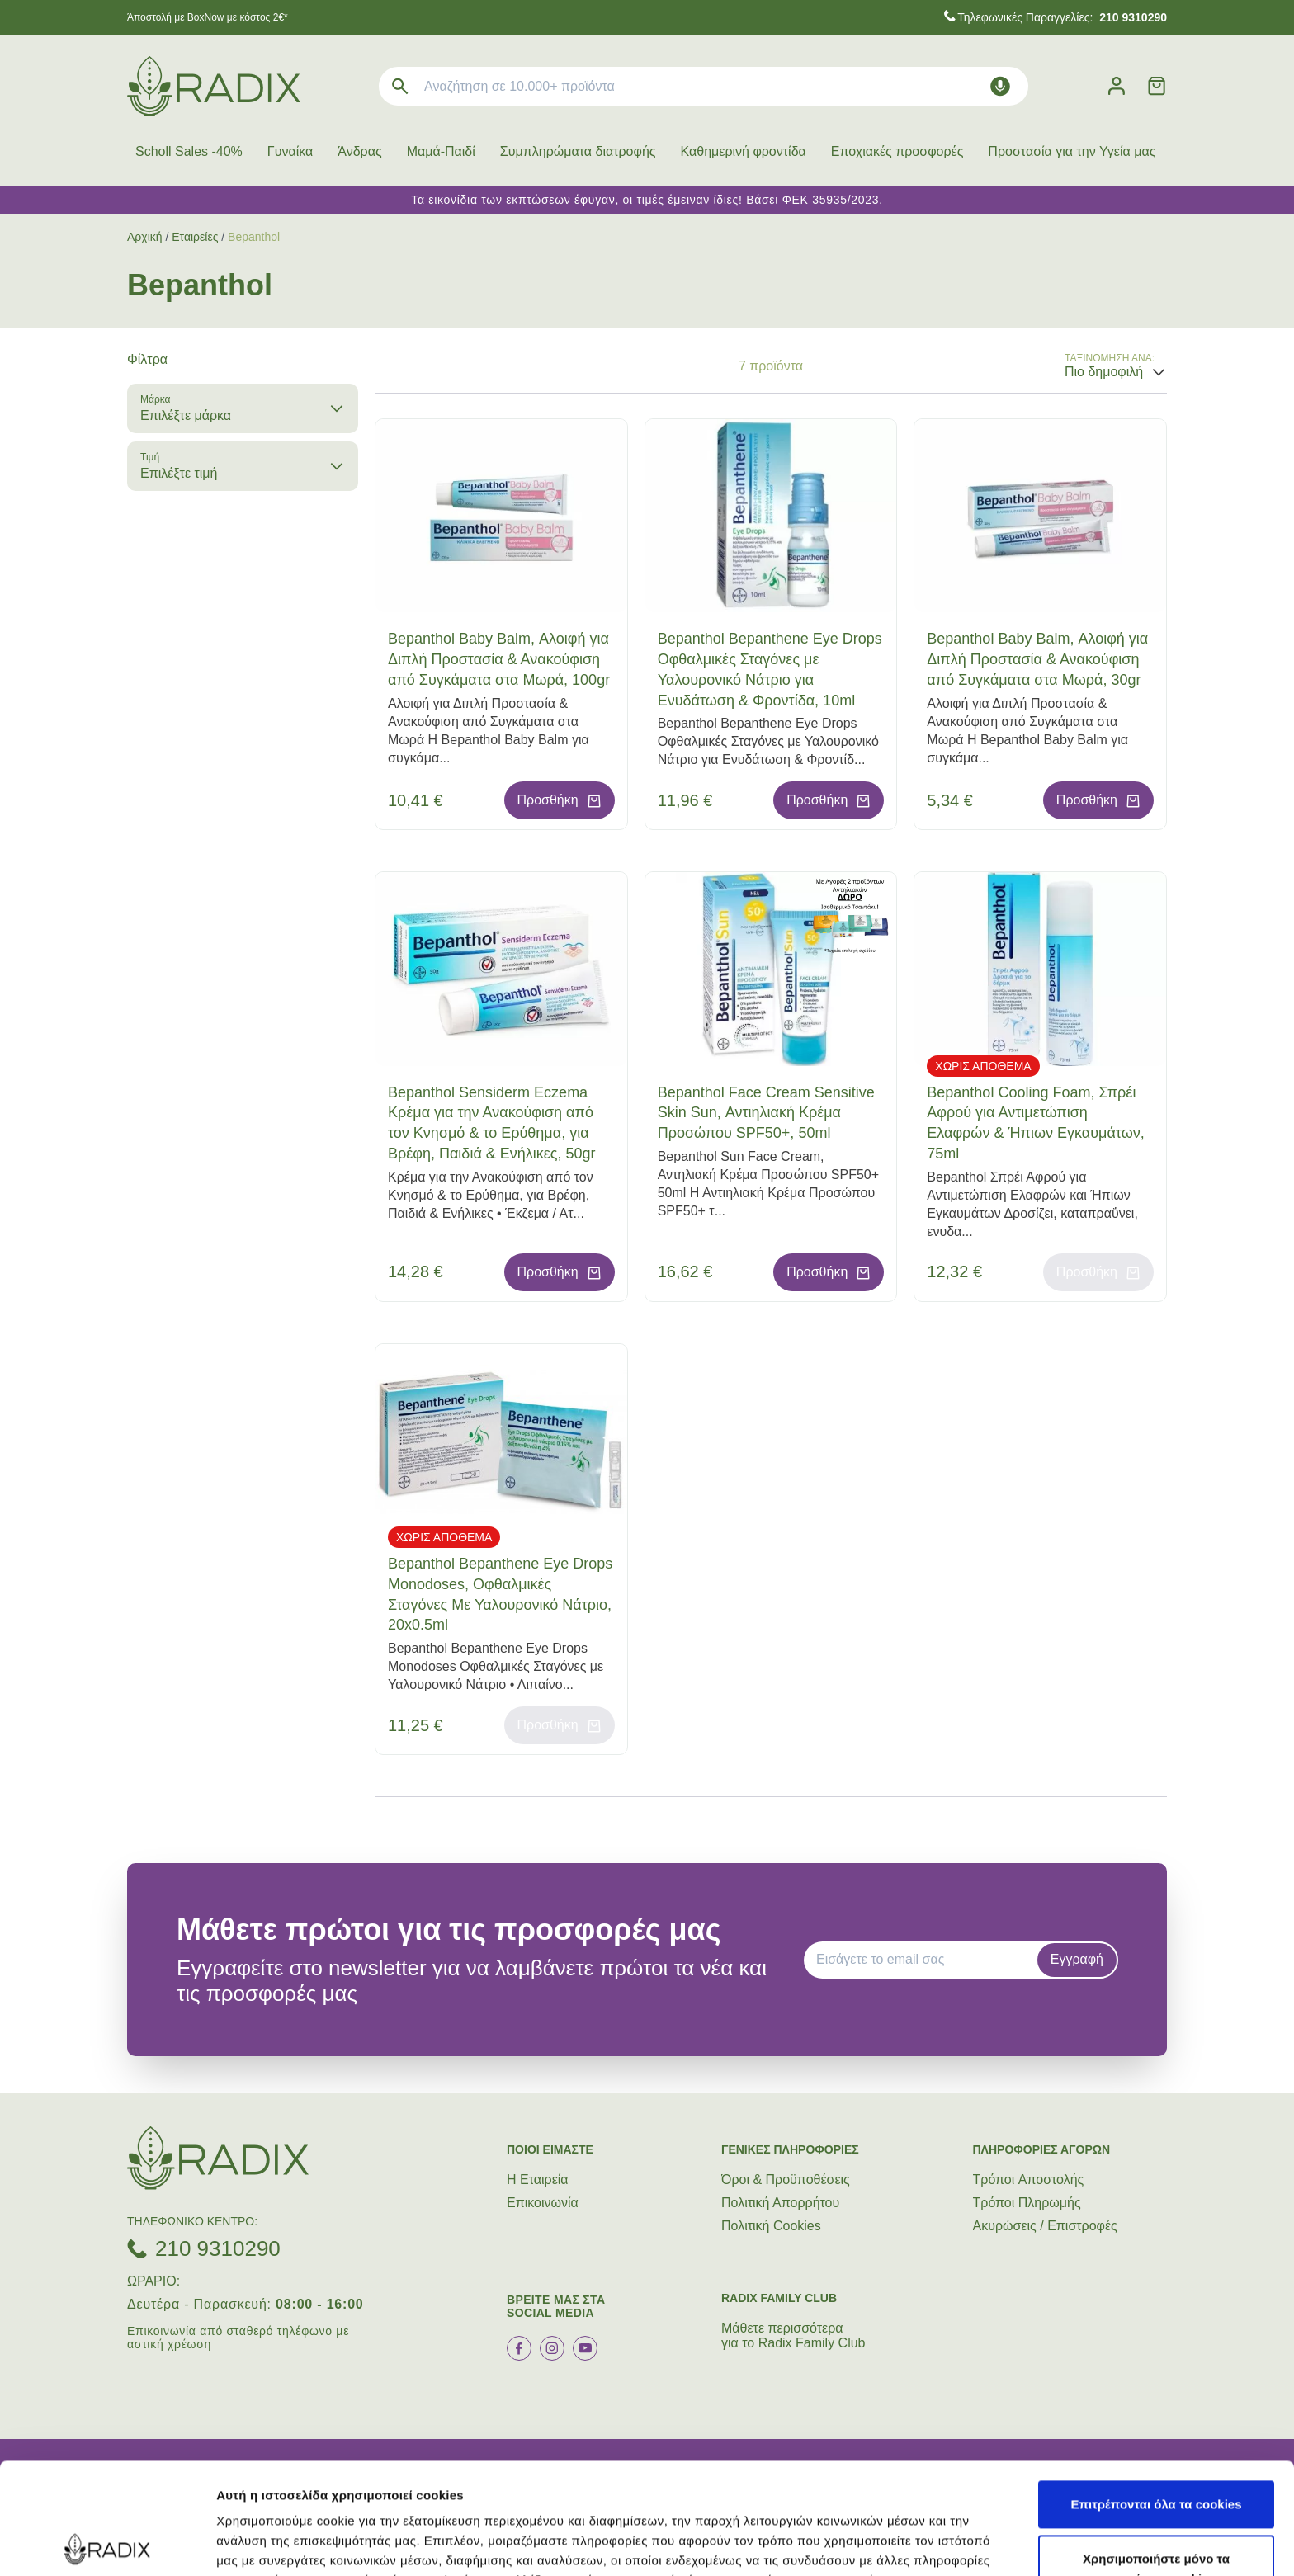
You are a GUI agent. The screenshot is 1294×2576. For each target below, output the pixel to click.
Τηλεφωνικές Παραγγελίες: (1062, 17)
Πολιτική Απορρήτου (780, 2203)
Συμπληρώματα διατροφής (578, 151)
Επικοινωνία (543, 2203)
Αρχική (145, 236)
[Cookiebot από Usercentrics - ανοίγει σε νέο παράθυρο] (107, 2543)
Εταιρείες (195, 236)
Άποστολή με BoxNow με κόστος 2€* (207, 17)
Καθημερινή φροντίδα (743, 151)
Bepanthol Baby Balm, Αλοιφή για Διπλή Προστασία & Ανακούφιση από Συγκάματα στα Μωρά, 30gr (1037, 659)
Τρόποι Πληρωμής (1027, 2203)
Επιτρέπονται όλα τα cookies (1155, 2393)
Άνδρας (359, 151)
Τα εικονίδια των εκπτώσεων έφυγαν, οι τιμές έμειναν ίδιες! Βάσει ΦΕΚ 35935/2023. (647, 199)
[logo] (213, 86)
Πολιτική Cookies (771, 2226)
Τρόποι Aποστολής (1028, 2180)
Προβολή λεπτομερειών (980, 2543)
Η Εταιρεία (538, 2180)
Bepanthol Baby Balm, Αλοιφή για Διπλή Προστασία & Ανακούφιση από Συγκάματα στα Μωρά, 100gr (499, 659)
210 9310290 (218, 2248)
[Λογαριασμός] (1116, 86)
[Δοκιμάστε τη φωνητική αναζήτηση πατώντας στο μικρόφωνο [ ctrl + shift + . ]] (1000, 86)
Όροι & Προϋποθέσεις (785, 2180)
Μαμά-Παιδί (441, 151)
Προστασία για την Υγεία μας (1071, 151)
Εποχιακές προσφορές (897, 151)
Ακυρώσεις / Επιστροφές (1045, 2226)
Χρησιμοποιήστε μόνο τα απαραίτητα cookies (1156, 2458)
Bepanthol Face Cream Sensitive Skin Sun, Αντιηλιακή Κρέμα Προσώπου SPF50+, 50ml (766, 1113)
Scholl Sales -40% (189, 151)
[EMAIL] (926, 1959)
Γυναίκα (290, 151)
